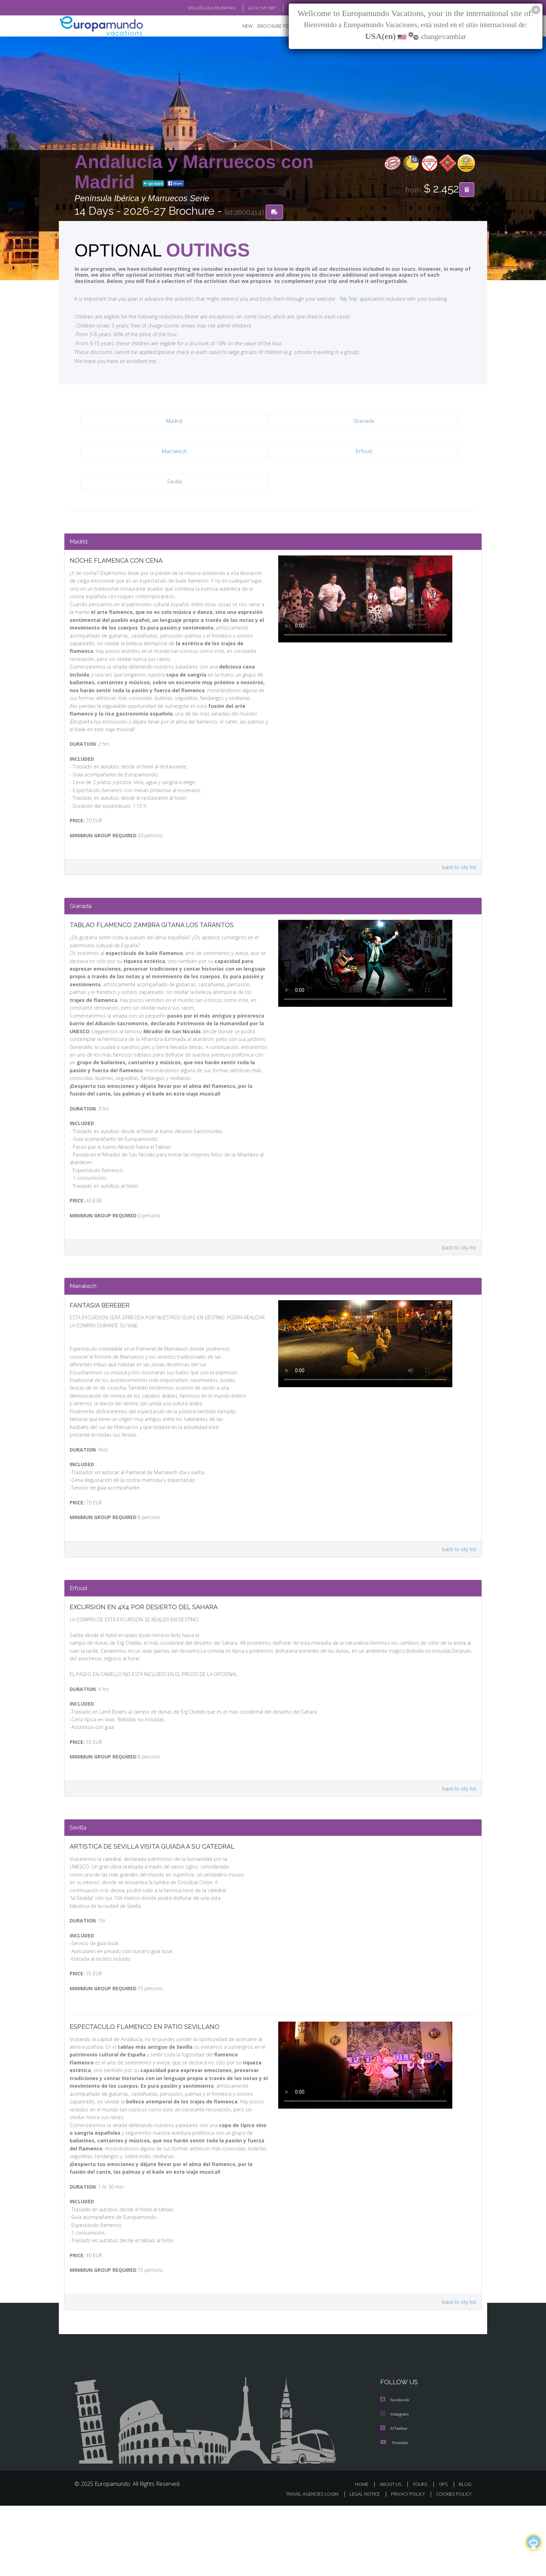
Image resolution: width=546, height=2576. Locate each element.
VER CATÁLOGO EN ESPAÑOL (196, 8)
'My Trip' (336, 298)
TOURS (421, 2554)
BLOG (284, 8)
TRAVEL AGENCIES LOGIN (305, 2564)
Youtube (394, 2512)
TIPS (444, 2554)
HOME (364, 2554)
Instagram (395, 2485)
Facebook (395, 2471)
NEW (240, 26)
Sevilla (174, 481)
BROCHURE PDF (270, 26)
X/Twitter (394, 2499)
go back (153, 184)
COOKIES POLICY (452, 2564)
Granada (364, 421)
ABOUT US (392, 2554)
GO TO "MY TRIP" (251, 8)
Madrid (174, 421)
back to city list (458, 877)
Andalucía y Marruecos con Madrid (194, 171)
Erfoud (364, 451)
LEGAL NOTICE (360, 2564)
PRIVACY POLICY (404, 2564)
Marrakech (174, 451)
